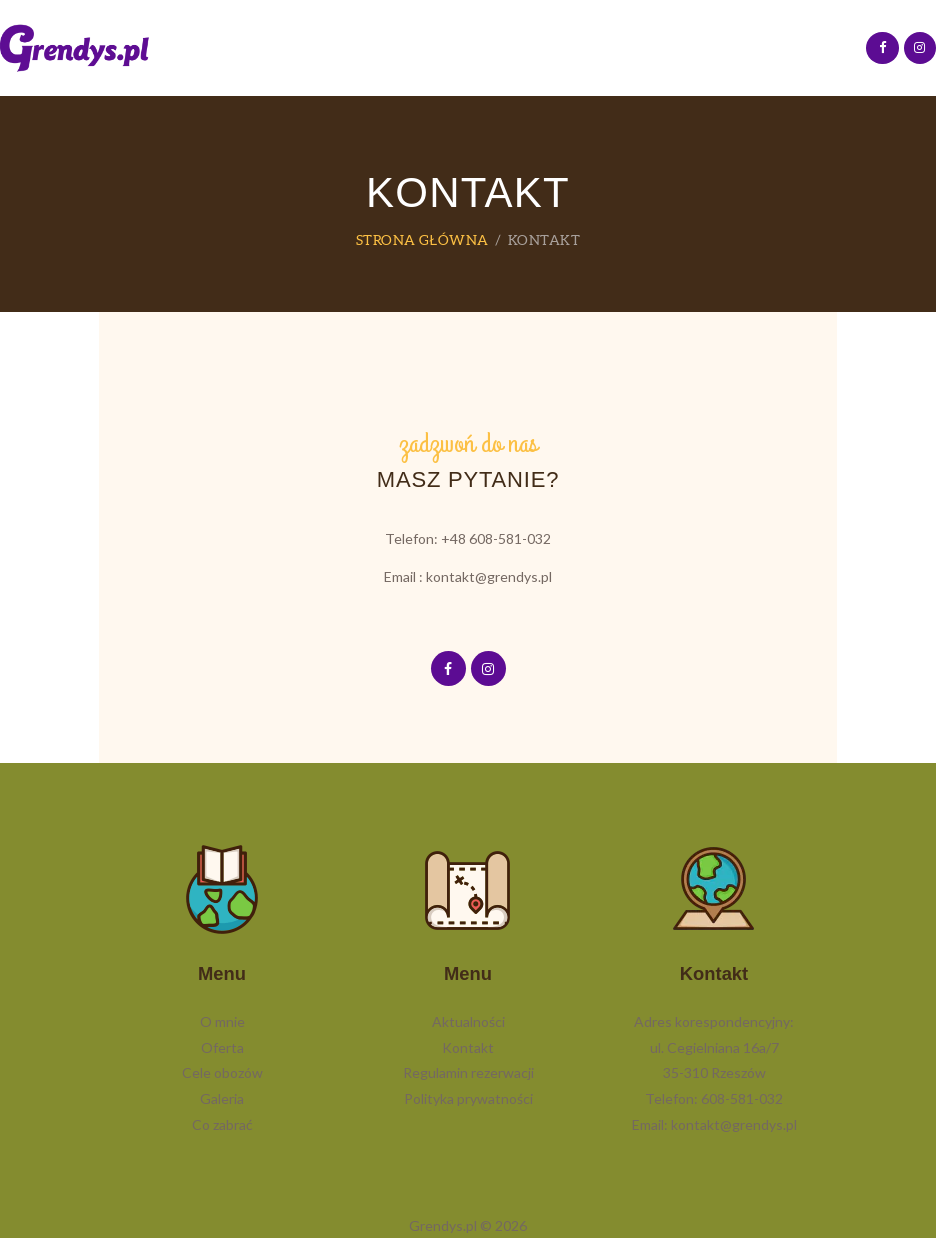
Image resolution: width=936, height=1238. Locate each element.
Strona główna (422, 240)
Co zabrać (222, 1124)
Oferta (222, 1047)
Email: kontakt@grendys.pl (714, 1124)
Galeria (222, 1098)
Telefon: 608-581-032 (714, 1098)
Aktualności (468, 1021)
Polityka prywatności (468, 1098)
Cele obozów (222, 1072)
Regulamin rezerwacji (468, 1072)
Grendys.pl (443, 1225)
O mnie (222, 1021)
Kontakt (468, 1047)
